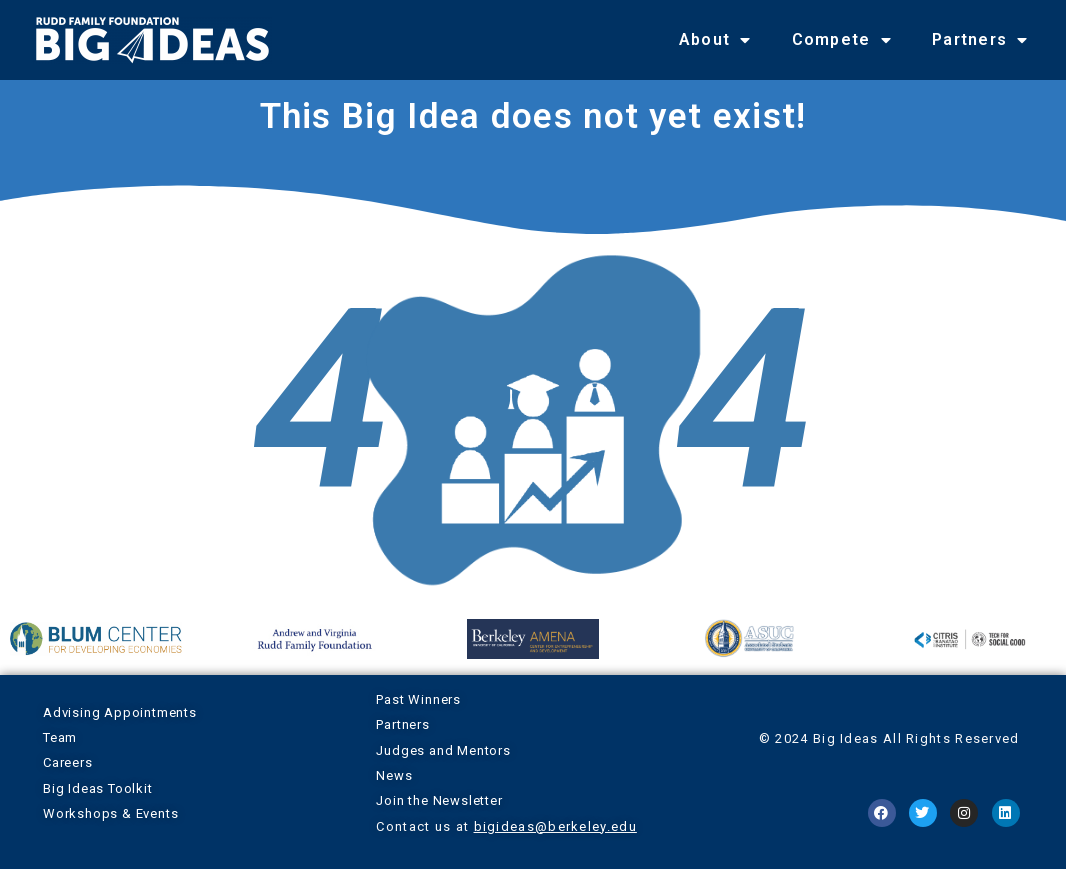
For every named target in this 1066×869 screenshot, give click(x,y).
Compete (842, 40)
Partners (980, 40)
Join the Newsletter (439, 800)
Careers (68, 762)
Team (60, 737)
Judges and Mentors (443, 750)
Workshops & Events (110, 813)
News (394, 775)
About (715, 40)
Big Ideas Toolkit (98, 788)
